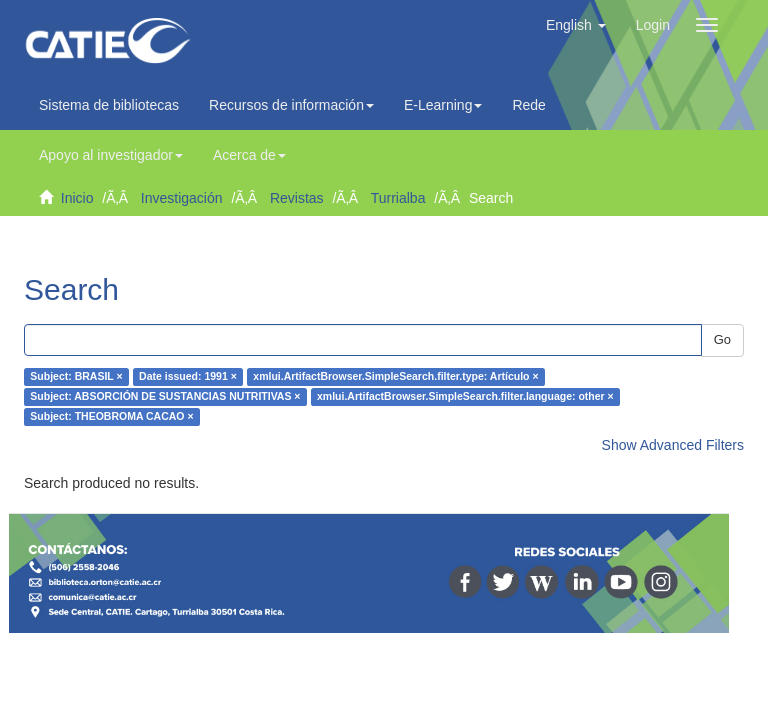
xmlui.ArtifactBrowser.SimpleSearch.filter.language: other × (465, 397)
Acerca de (249, 155)
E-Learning (443, 105)
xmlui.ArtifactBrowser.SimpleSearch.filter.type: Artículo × (395, 377)
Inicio (77, 198)
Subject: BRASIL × (76, 377)
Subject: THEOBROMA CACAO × (111, 417)
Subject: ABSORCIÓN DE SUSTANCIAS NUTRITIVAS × (165, 397)
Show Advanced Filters (673, 445)
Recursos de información (291, 105)
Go (722, 339)
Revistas (297, 198)
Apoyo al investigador (111, 155)
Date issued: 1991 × (188, 377)
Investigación (182, 198)
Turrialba (398, 198)
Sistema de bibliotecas (109, 105)
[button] (576, 25)
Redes (537, 105)
